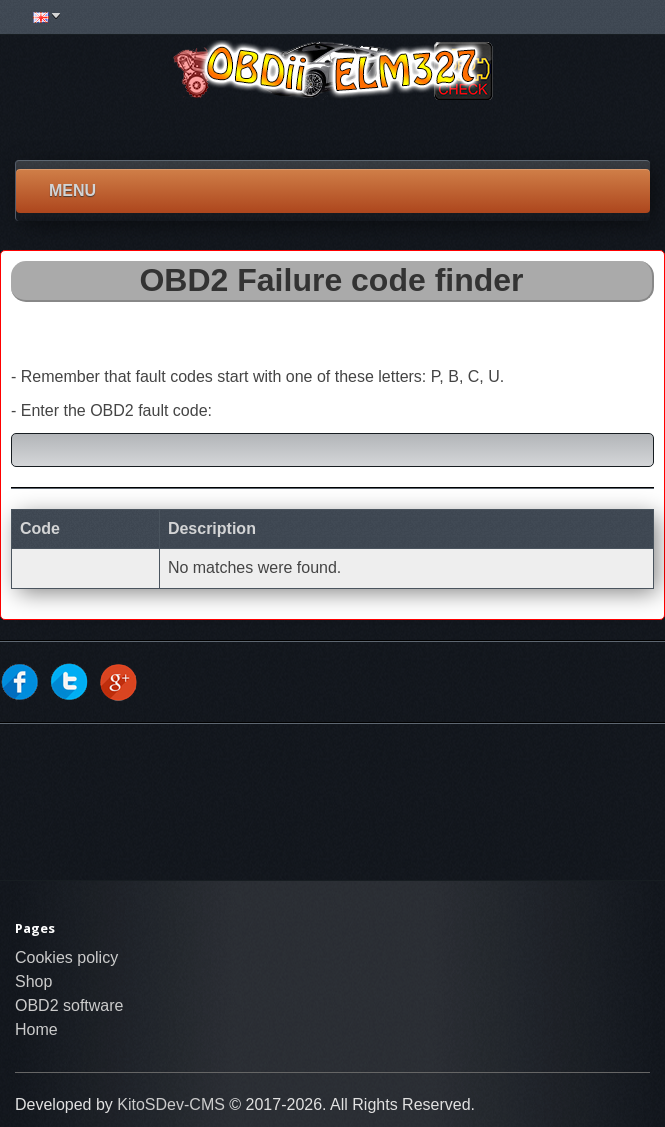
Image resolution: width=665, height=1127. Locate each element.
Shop (33, 981)
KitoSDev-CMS (171, 1104)
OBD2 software (69, 1005)
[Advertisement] (330, 130)
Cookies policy (66, 957)
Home (36, 1029)
